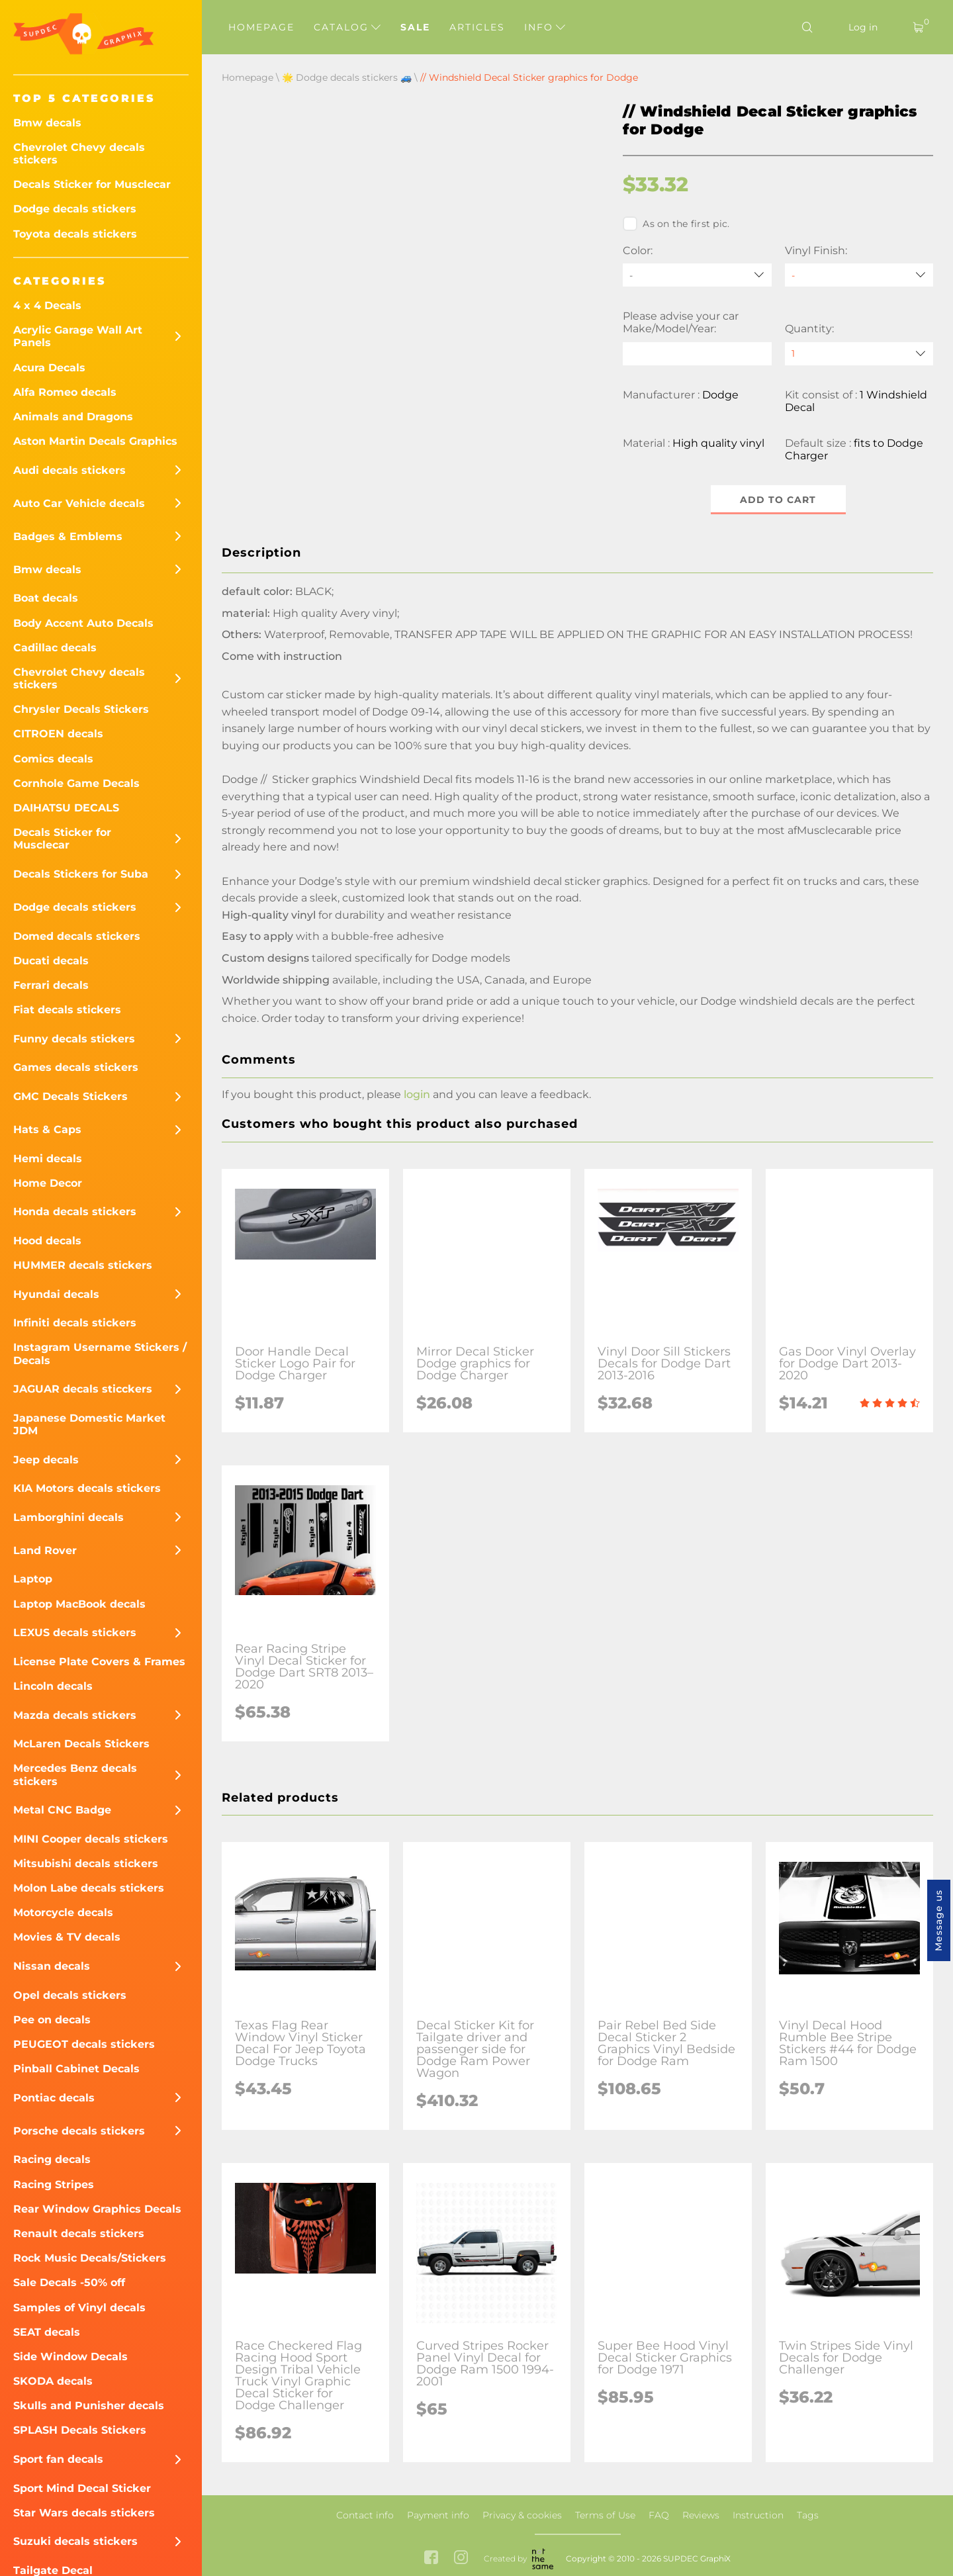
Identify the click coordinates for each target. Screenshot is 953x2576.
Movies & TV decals (66, 1937)
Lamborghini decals (68, 1517)
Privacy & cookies (522, 2515)
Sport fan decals (58, 2459)
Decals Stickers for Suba (80, 874)
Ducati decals (51, 960)
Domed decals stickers (76, 936)
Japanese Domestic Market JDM (89, 1424)
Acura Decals (49, 367)
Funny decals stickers (74, 1039)
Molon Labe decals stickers (88, 1888)
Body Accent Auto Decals (83, 623)
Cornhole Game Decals (76, 783)
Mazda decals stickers (74, 1715)
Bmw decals (47, 122)
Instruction (758, 2515)
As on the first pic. (676, 223)
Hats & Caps (47, 1129)
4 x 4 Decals (47, 305)
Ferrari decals (51, 985)
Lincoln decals (53, 1686)
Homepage (261, 27)
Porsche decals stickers (79, 2131)
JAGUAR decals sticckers (82, 1389)
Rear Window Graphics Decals (97, 2209)
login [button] (417, 1094)
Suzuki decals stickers (75, 2541)
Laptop (32, 1579)
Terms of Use (605, 2515)
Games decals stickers (75, 1067)
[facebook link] (431, 2559)
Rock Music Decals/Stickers (89, 2258)
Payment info (438, 2515)
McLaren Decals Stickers (81, 1743)
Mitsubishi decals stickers (85, 1863)
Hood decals (47, 1240)
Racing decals (52, 2159)
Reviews (700, 2515)
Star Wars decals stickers (84, 2513)
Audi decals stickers (69, 470)
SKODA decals (53, 2381)
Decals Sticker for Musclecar (92, 184)
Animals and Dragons (73, 416)
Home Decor (47, 1183)
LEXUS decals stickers (74, 1632)
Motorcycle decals (63, 1912)
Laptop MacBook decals (79, 1604)
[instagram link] (461, 2559)
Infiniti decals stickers (74, 1322)
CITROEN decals (58, 733)
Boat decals (45, 598)
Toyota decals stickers (75, 234)
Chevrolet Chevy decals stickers (79, 153)
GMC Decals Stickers (70, 1096)
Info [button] (544, 27)
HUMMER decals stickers (82, 1265)
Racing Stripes (53, 2184)
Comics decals (53, 759)
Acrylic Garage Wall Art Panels (77, 336)
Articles (477, 27)
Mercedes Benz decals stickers (75, 1774)
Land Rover (45, 1550)
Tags (808, 2515)
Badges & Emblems (67, 536)
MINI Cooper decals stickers (90, 1839)
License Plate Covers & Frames (99, 1661)
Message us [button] (938, 1920)
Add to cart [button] (778, 500)
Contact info (365, 2515)
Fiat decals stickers (67, 1009)
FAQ (659, 2515)
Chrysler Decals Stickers (81, 709)
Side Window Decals (70, 2356)
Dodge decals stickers (74, 209)
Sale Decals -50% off (69, 2282)
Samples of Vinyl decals (79, 2307)
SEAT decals (46, 2332)
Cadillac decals (55, 647)
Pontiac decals (54, 2098)
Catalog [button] (347, 27)
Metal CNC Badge (62, 1810)
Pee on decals (52, 2019)
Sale (415, 27)
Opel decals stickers (69, 1995)
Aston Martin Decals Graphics (95, 441)
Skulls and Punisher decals (88, 2405)
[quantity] (859, 353)
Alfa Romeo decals (64, 392)
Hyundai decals (56, 1294)
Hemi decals (47, 1158)
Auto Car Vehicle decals (79, 503)
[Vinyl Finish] (859, 275)
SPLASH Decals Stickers (79, 2430)
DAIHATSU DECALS (66, 808)
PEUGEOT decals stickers (84, 2044)
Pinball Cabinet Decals (76, 2068)
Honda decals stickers (74, 1211)
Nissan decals (51, 1966)
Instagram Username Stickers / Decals (100, 1353)
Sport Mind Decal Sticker (82, 2488)
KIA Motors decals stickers (87, 1488)
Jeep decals (46, 1459)
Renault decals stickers (78, 2233)
